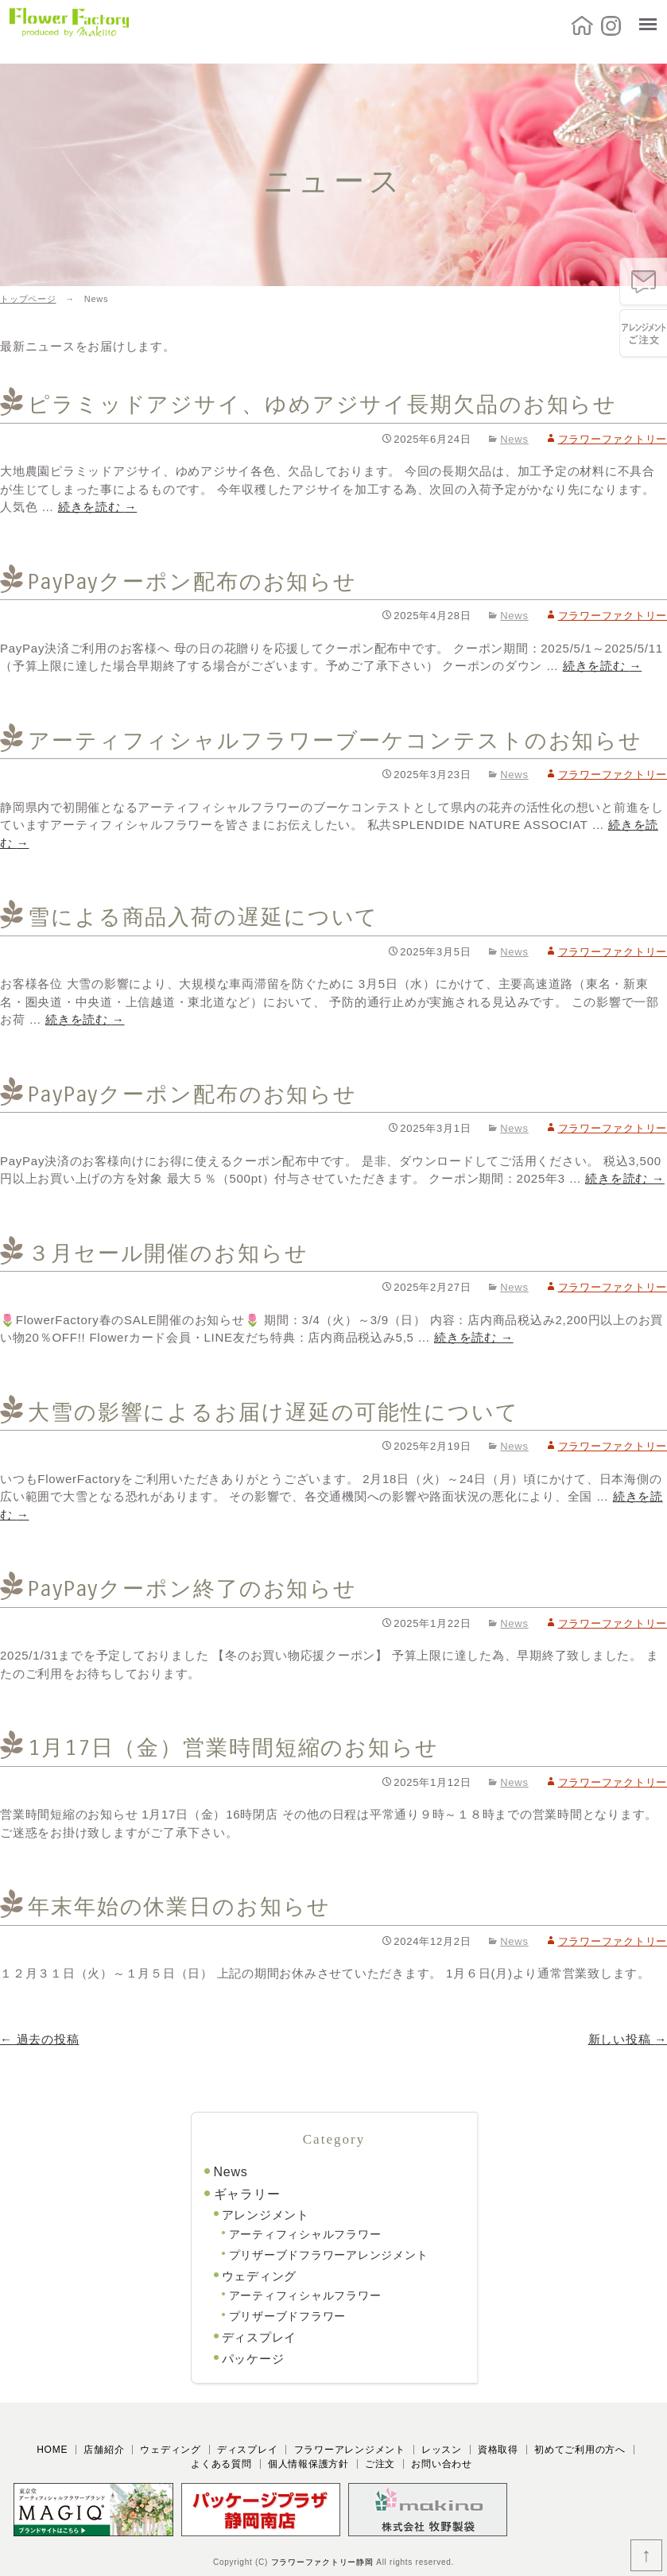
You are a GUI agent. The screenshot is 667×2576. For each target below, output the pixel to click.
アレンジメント (265, 2215)
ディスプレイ (259, 2337)
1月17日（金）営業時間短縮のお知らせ (233, 1748)
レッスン (441, 2449)
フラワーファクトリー (613, 439)
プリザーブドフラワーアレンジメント (329, 2255)
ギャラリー (247, 2194)
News (514, 439)
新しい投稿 (627, 2039)
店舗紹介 (103, 2449)
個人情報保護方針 (308, 2463)
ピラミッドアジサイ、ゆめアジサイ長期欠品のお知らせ (322, 404)
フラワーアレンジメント (349, 2449)
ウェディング (259, 2276)
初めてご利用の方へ (580, 2449)
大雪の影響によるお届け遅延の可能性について (273, 1412)
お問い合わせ (441, 2463)
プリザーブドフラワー (288, 2316)
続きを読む (97, 506)
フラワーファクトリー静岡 (322, 2562)
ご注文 (380, 2463)
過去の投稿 (39, 2039)
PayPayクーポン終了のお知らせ (192, 1589)
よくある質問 (221, 2463)
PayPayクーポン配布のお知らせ (192, 582)
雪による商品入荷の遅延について (203, 917)
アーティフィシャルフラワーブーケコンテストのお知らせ (335, 740)
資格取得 (498, 2449)
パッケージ (253, 2358)
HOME (52, 2449)
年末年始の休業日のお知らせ (179, 1906)
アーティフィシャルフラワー (305, 2234)
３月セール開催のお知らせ (168, 1253)
